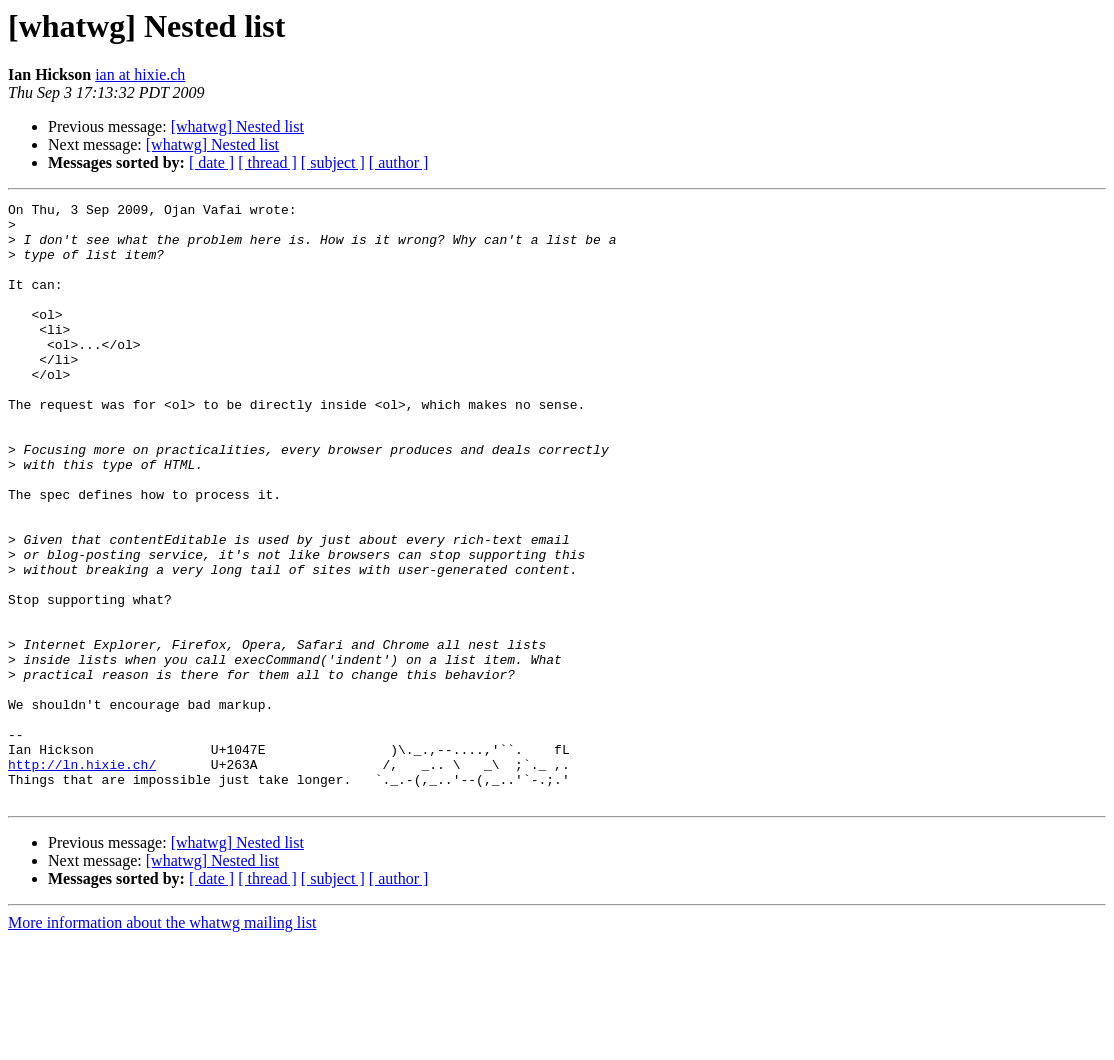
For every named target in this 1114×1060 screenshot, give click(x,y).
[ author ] (399, 162)
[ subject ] (333, 162)
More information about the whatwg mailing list (162, 1042)
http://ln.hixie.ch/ (82, 878)
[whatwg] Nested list (237, 126)
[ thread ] (267, 162)
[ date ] (211, 162)
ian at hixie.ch (140, 74)
